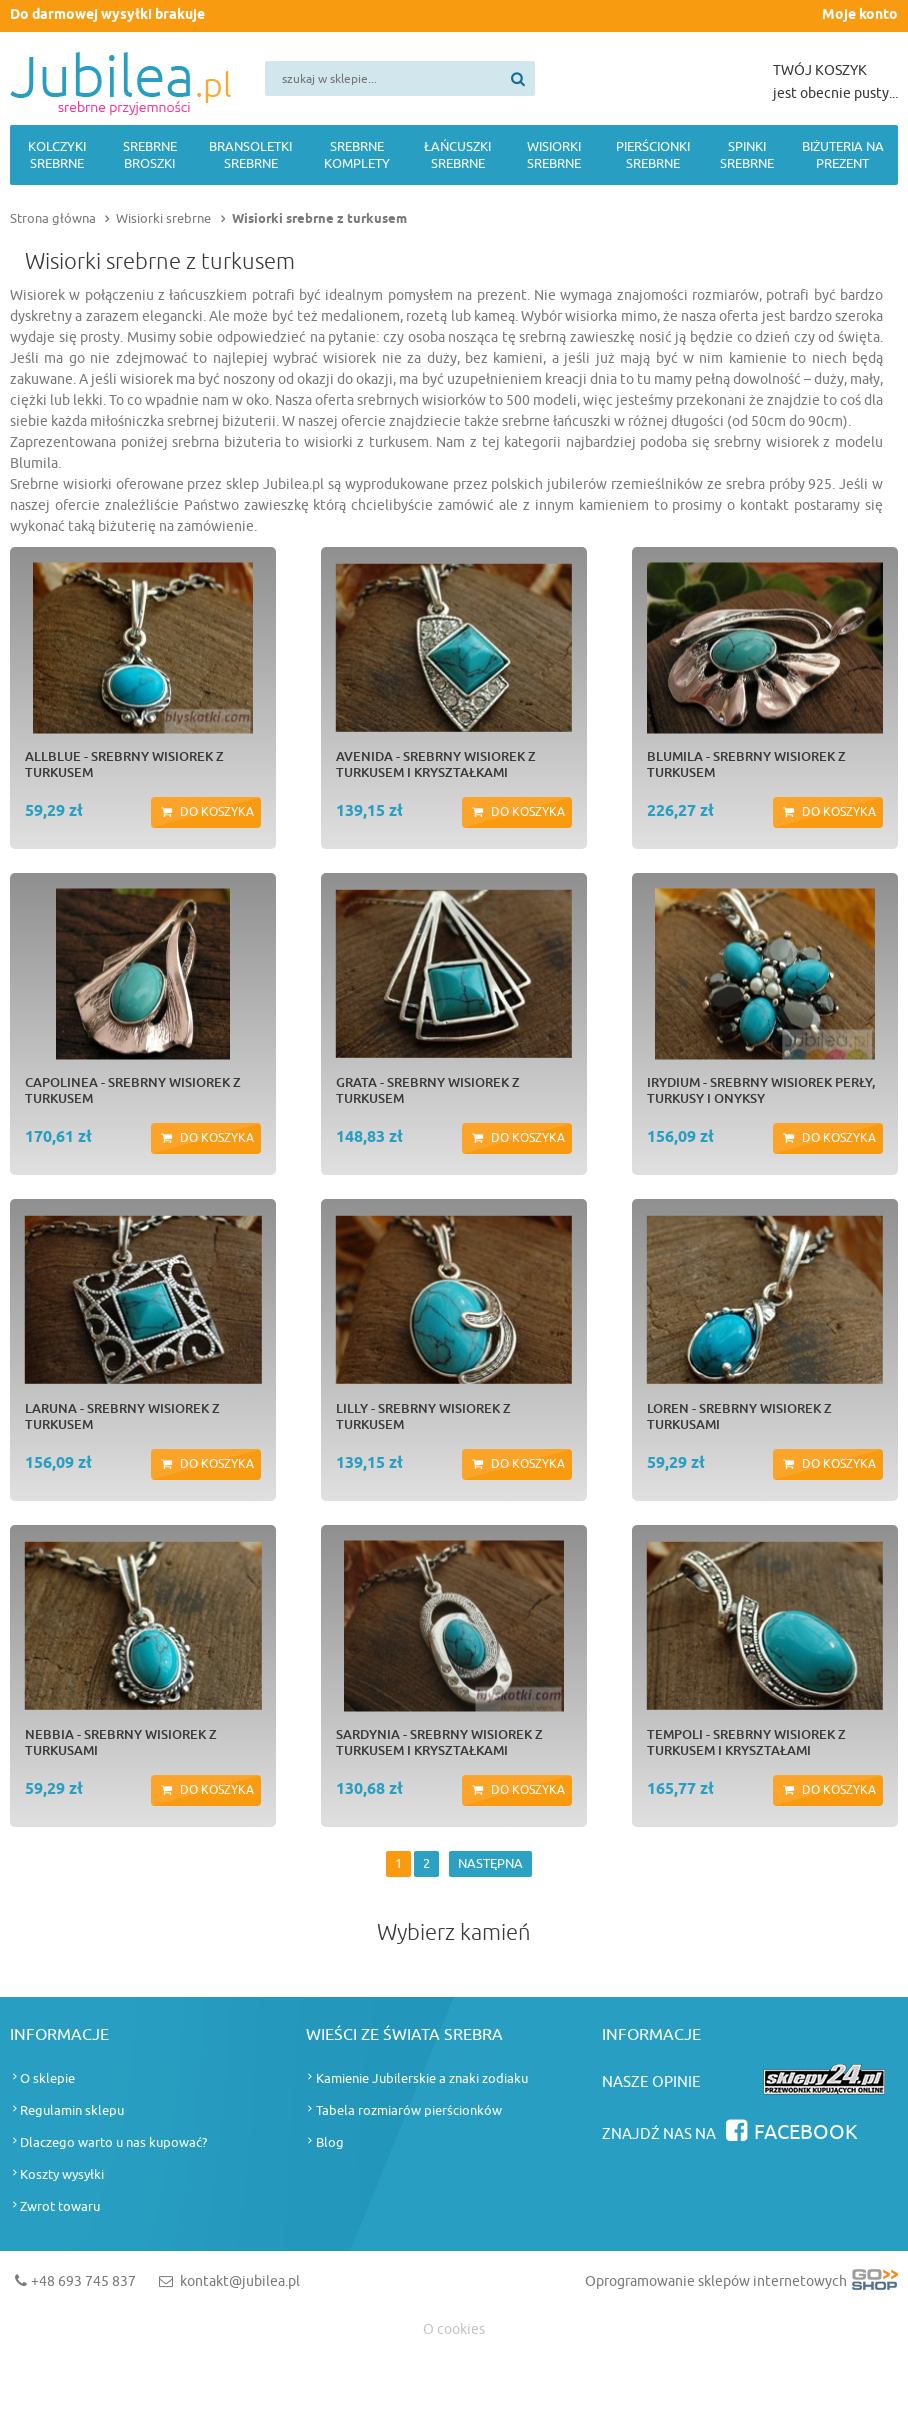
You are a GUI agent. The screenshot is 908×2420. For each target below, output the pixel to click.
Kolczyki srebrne (57, 155)
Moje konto (860, 15)
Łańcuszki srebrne (457, 155)
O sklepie (47, 2078)
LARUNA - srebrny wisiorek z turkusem (122, 1416)
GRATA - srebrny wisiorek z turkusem (428, 1090)
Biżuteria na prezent (843, 155)
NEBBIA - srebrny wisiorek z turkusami (121, 1742)
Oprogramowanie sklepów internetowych (741, 2285)
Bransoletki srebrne (250, 155)
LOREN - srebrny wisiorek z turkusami (739, 1416)
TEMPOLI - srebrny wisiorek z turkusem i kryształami (746, 1742)
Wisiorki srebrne (554, 155)
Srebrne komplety (357, 155)
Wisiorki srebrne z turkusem (319, 219)
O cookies (454, 2329)
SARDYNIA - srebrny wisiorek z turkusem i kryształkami (439, 1742)
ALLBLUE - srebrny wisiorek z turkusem (124, 764)
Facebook (806, 2132)
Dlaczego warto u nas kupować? (113, 2142)
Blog (330, 2142)
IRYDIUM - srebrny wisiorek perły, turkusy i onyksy (761, 1090)
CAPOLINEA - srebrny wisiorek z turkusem (133, 1090)
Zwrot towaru (60, 2206)
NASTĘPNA (490, 1863)
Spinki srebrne (747, 155)
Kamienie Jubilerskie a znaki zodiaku (422, 2078)
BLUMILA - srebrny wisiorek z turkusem (746, 764)
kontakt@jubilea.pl (240, 2281)
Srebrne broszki (150, 155)
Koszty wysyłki (62, 2174)
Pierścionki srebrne (653, 155)
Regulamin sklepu (72, 2110)
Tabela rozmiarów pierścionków (409, 2110)
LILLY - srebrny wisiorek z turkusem (423, 1416)
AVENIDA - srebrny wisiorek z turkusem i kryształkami (436, 764)
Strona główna (53, 218)
